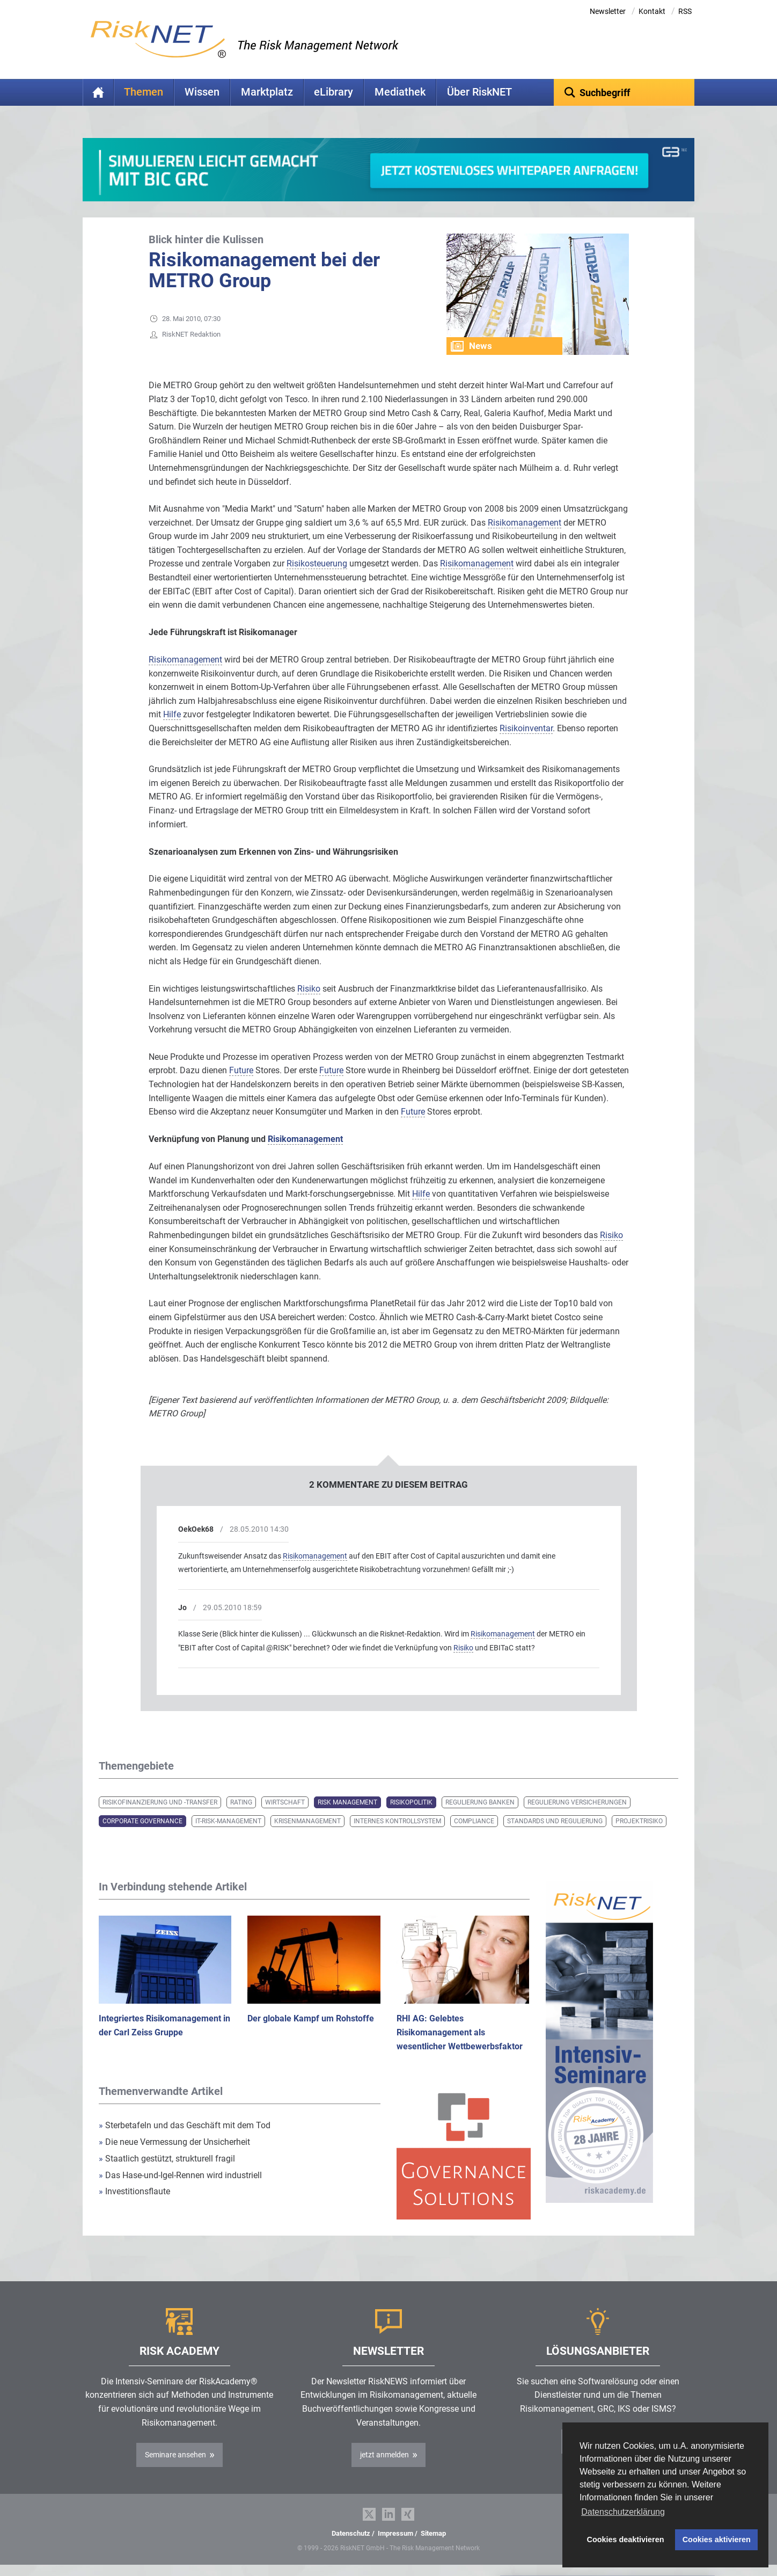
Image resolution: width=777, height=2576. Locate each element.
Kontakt (652, 11)
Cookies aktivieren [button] (717, 2539)
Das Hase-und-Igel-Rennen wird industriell (180, 2175)
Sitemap (433, 2533)
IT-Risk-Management (228, 1821)
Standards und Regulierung (555, 1821)
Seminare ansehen (175, 2454)
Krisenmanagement (307, 1821)
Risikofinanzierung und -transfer (159, 1802)
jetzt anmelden (384, 2454)
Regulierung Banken (480, 1802)
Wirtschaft (285, 1802)
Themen (143, 92)
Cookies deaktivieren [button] (625, 2539)
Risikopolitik (411, 1802)
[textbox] (624, 92)
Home (98, 92)
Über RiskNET (479, 92)
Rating (241, 1802)
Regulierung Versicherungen (577, 1802)
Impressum (395, 2533)
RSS (685, 11)
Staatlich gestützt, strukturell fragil (167, 2158)
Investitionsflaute (134, 2191)
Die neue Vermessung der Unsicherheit (174, 2142)
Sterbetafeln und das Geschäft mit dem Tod (184, 2125)
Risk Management (347, 1802)
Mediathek (400, 92)
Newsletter (608, 11)
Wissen (202, 92)
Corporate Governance (142, 1821)
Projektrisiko (639, 1821)
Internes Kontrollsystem (397, 1821)
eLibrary (333, 92)
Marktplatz (267, 92)
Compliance (474, 1821)
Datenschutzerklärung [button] (623, 2511)
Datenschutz (351, 2533)
